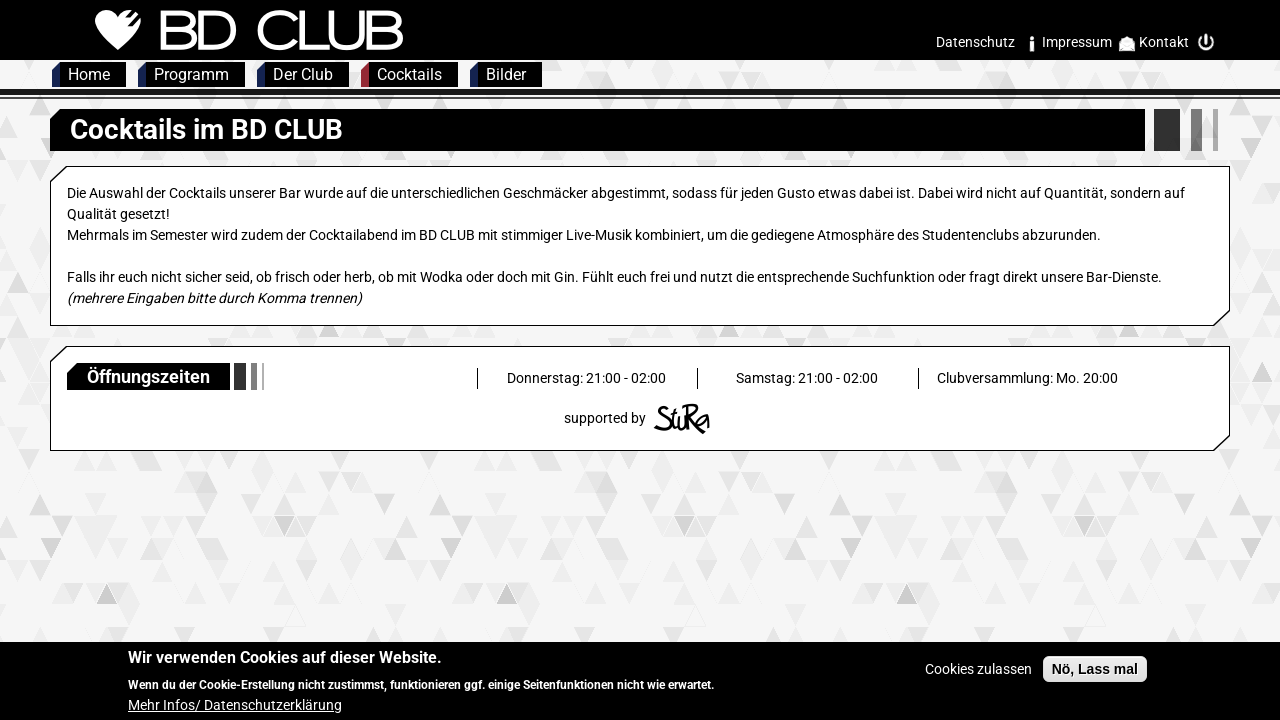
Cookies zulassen (978, 675)
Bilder (506, 74)
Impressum (1077, 42)
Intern (1211, 42)
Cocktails (409, 74)
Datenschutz (975, 42)
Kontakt (1164, 42)
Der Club (303, 74)
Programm (191, 74)
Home (89, 74)
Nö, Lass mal (1095, 675)
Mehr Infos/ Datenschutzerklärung (235, 711)
